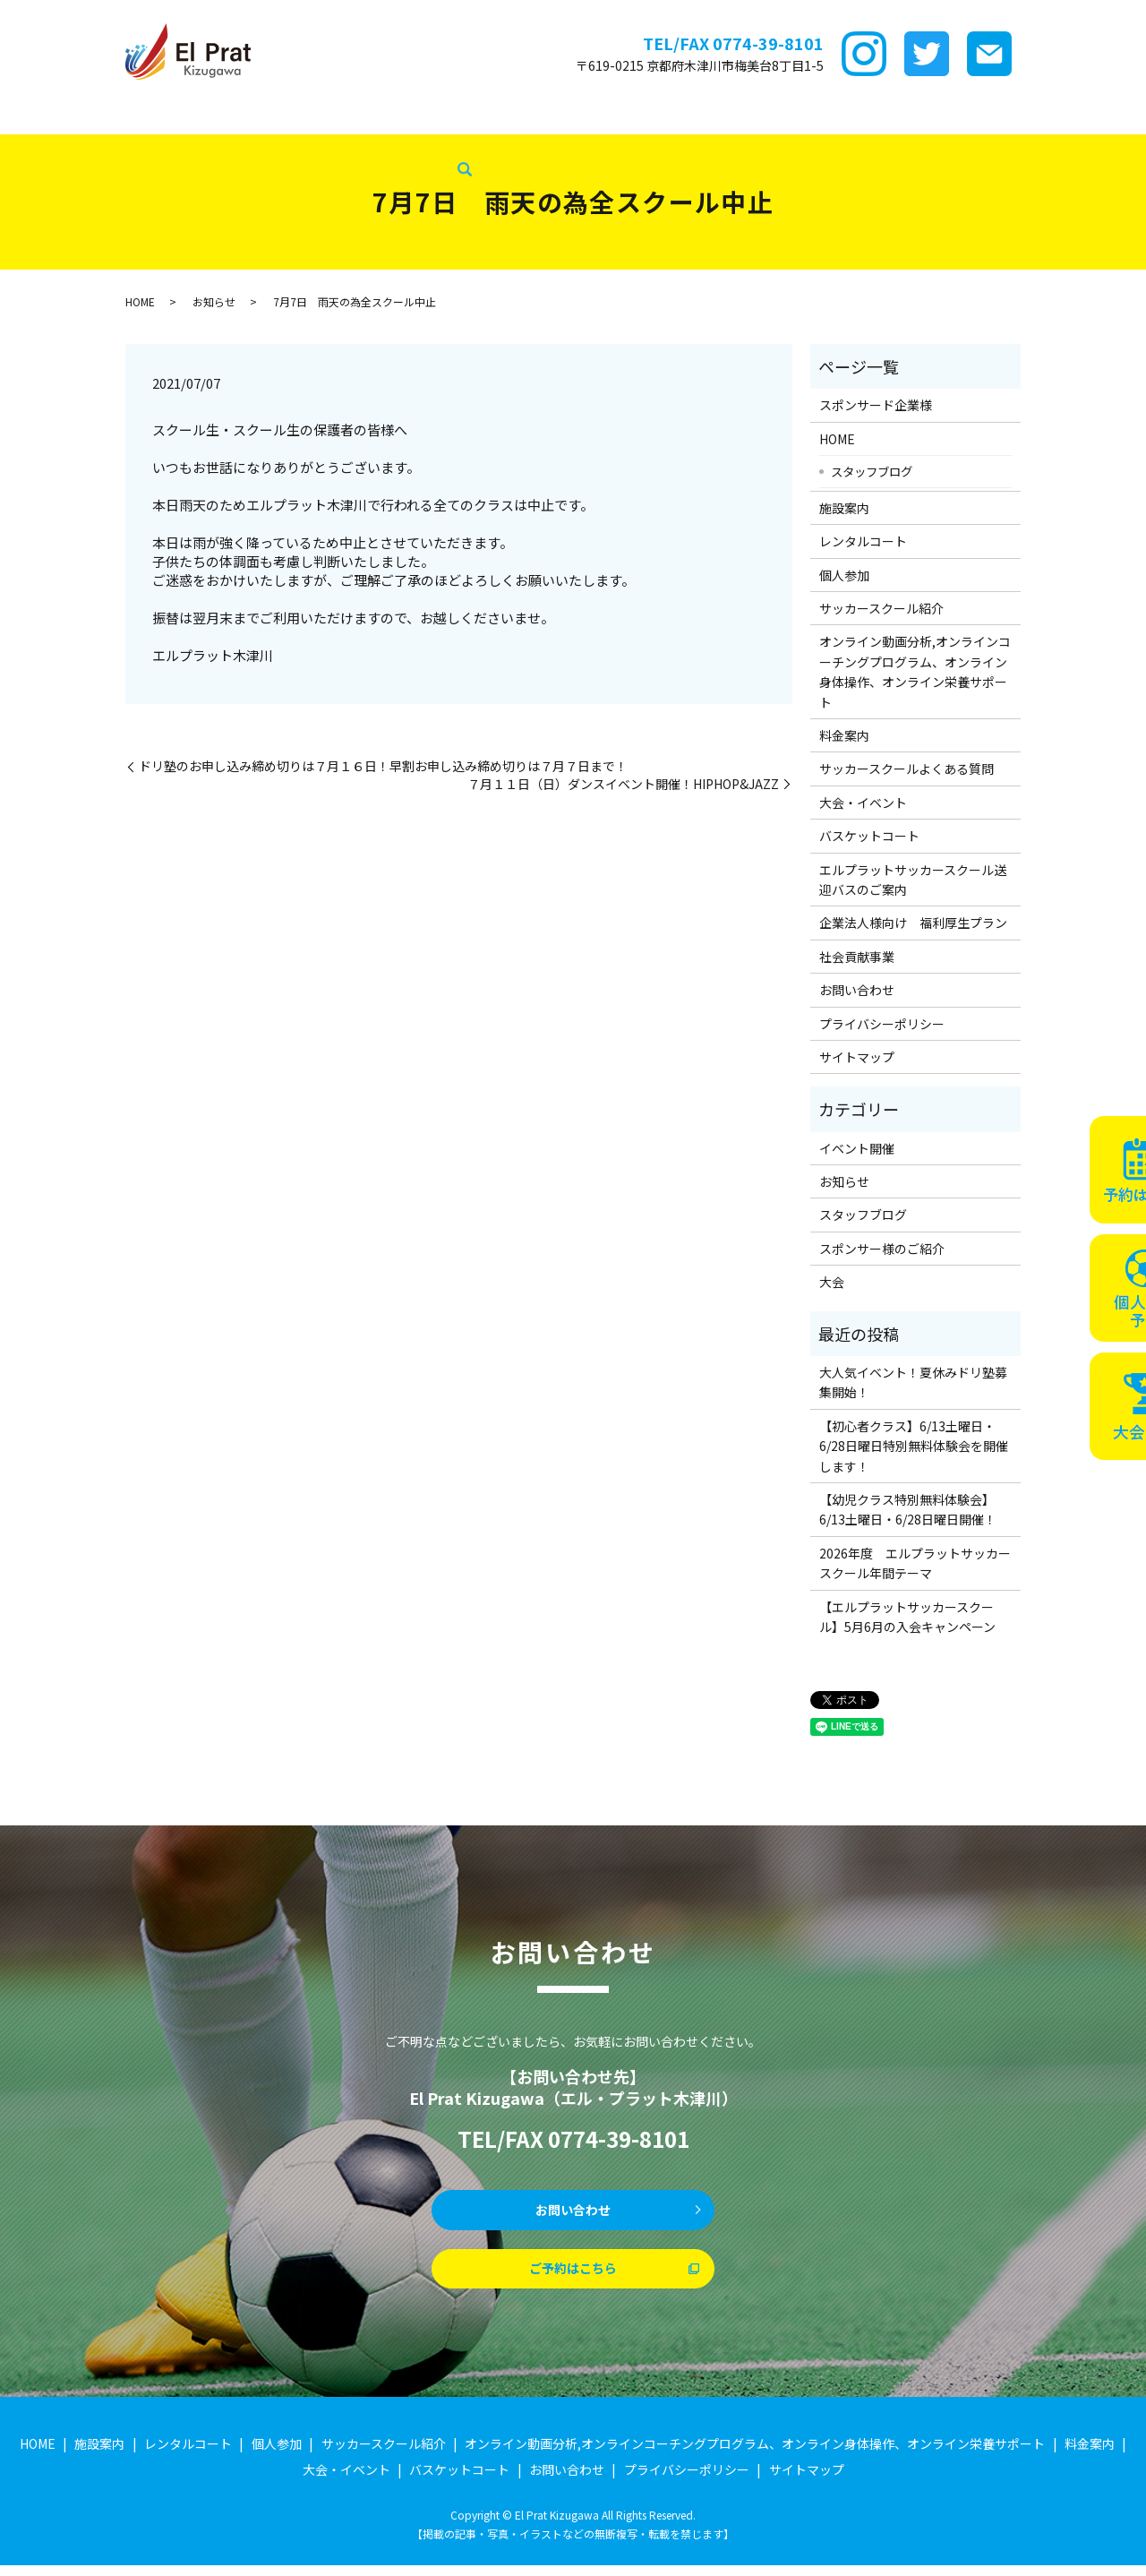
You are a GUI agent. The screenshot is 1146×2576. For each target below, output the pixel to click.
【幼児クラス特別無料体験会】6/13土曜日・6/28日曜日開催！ (907, 1509)
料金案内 (705, 116)
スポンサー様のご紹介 (882, 1249)
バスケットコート (1052, 116)
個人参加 (844, 575)
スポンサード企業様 (122, 116)
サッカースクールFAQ (812, 116)
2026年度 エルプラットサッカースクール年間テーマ (915, 1563)
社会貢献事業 (263, 144)
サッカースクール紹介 (521, 116)
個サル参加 (408, 116)
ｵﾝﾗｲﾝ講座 (631, 116)
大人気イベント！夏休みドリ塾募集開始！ (913, 1382)
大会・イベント (938, 116)
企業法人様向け (54, 144)
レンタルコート (312, 116)
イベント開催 (856, 1148)
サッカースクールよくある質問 (906, 768)
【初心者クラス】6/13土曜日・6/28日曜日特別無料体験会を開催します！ (913, 1446)
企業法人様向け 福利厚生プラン (913, 923)
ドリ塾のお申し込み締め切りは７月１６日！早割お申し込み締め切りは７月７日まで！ (383, 766)
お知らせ (213, 301)
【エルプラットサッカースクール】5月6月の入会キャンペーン (907, 1617)
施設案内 (224, 116)
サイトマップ (856, 1057)
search (324, 145)
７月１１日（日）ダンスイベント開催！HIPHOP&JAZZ (623, 784)
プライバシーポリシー (882, 1024)
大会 (831, 1282)
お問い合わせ (856, 990)
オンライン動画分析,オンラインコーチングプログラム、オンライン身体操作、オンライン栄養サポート (915, 671)
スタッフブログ (162, 144)
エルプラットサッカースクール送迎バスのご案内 (912, 879)
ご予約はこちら (573, 2277)
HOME (28, 116)
